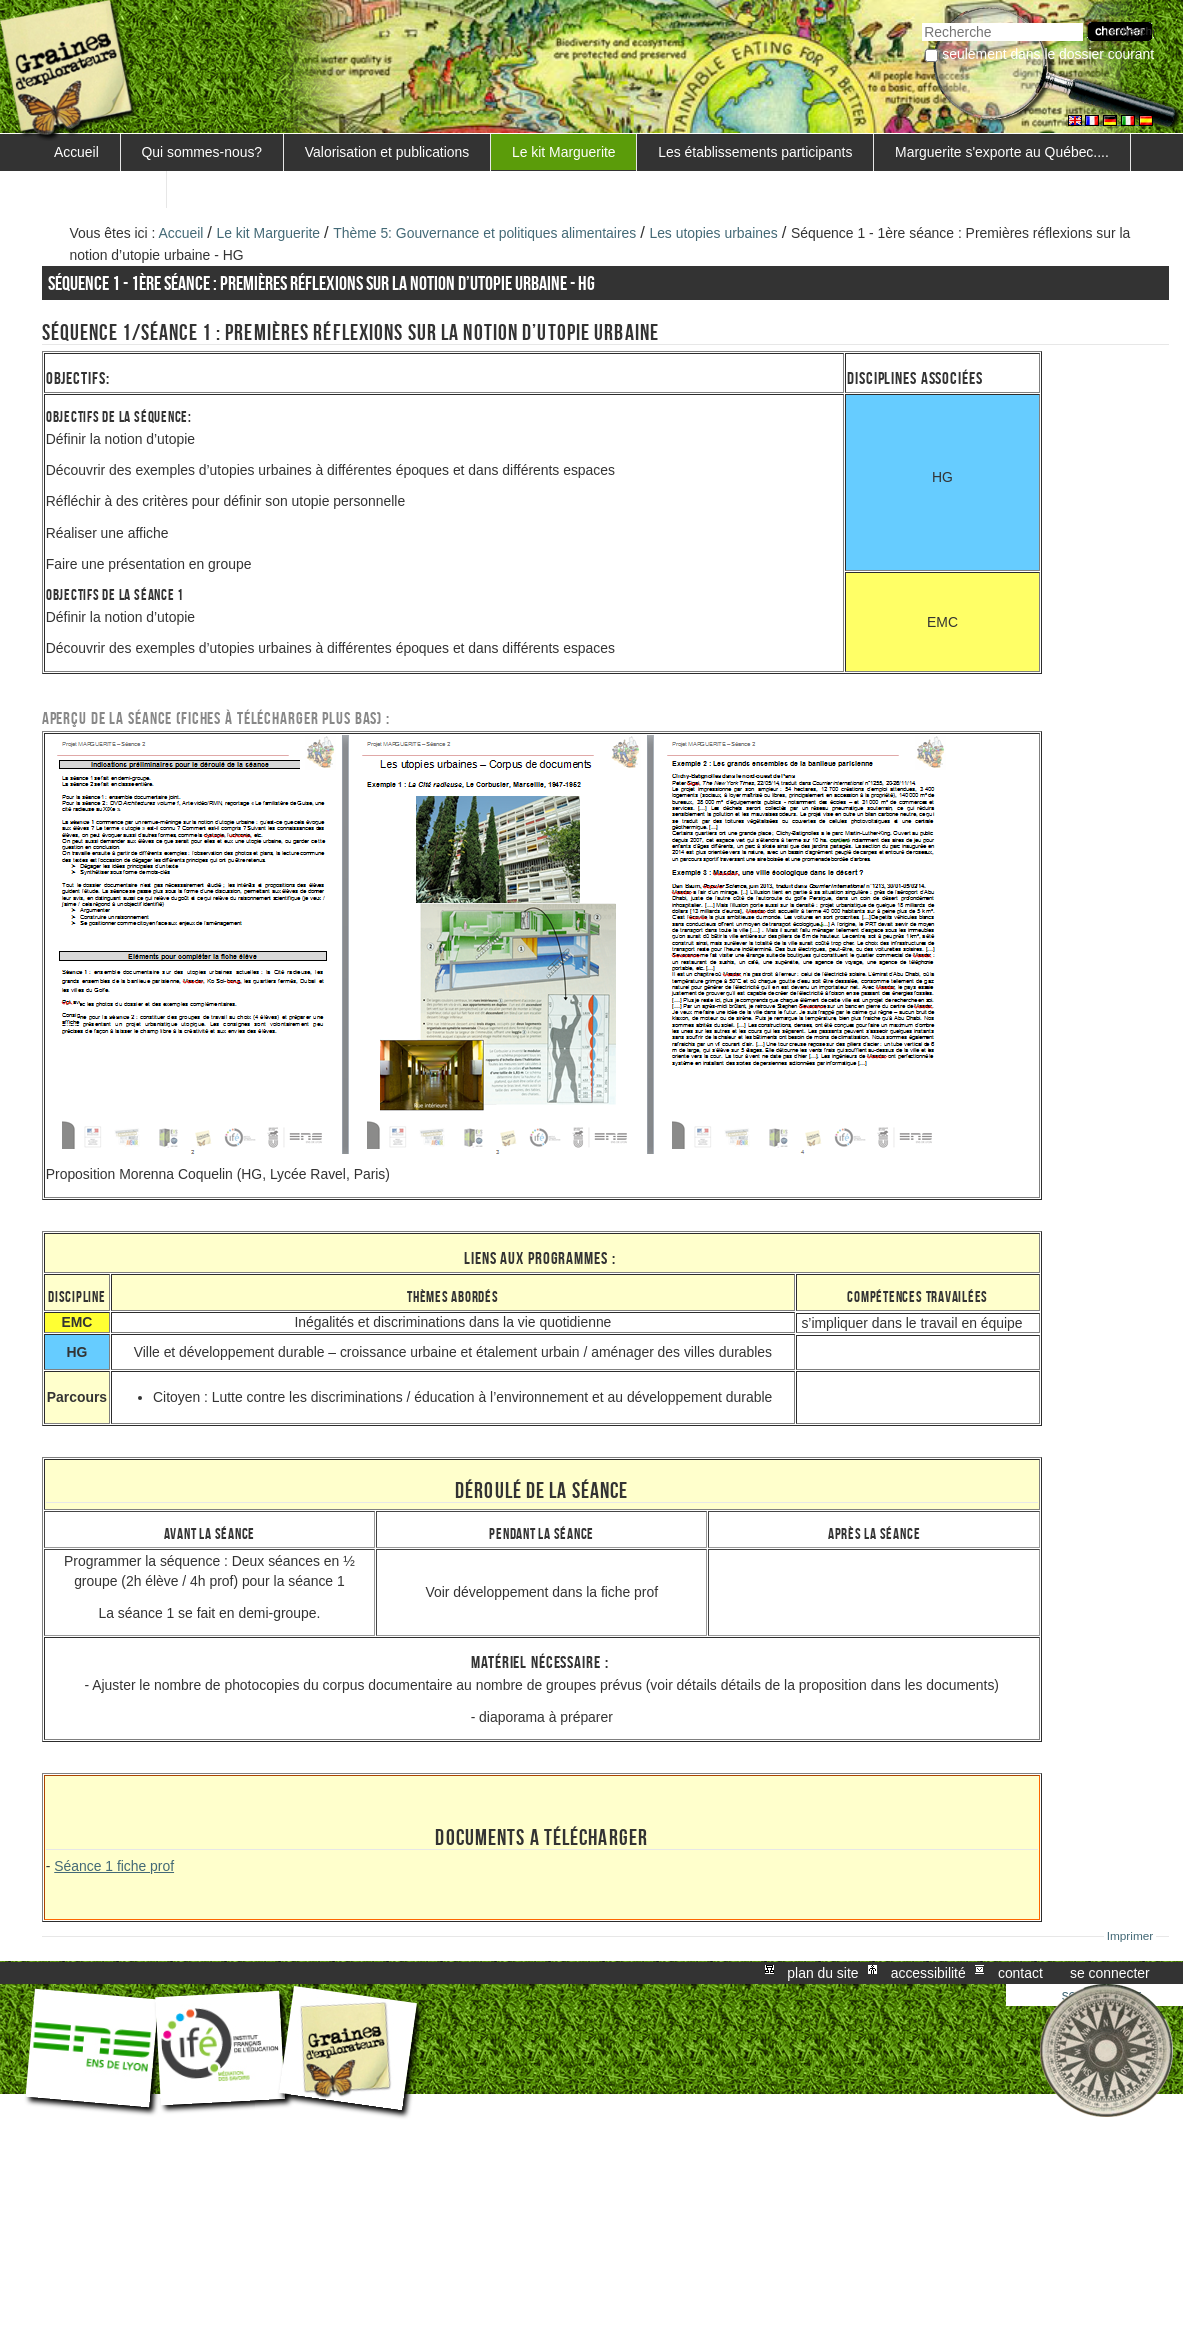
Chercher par (921, 20)
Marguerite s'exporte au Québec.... (1002, 152)
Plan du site (822, 1973)
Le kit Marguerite (564, 152)
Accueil (76, 152)
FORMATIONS (100, 189)
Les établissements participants (755, 152)
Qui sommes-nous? (202, 152)
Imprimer (1130, 1936)
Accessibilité (928, 1973)
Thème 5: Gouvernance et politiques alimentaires (484, 233)
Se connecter (1110, 1973)
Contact (1020, 1973)
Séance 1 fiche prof (114, 1866)
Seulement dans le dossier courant (1048, 54)
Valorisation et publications (387, 152)
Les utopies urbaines (713, 233)
